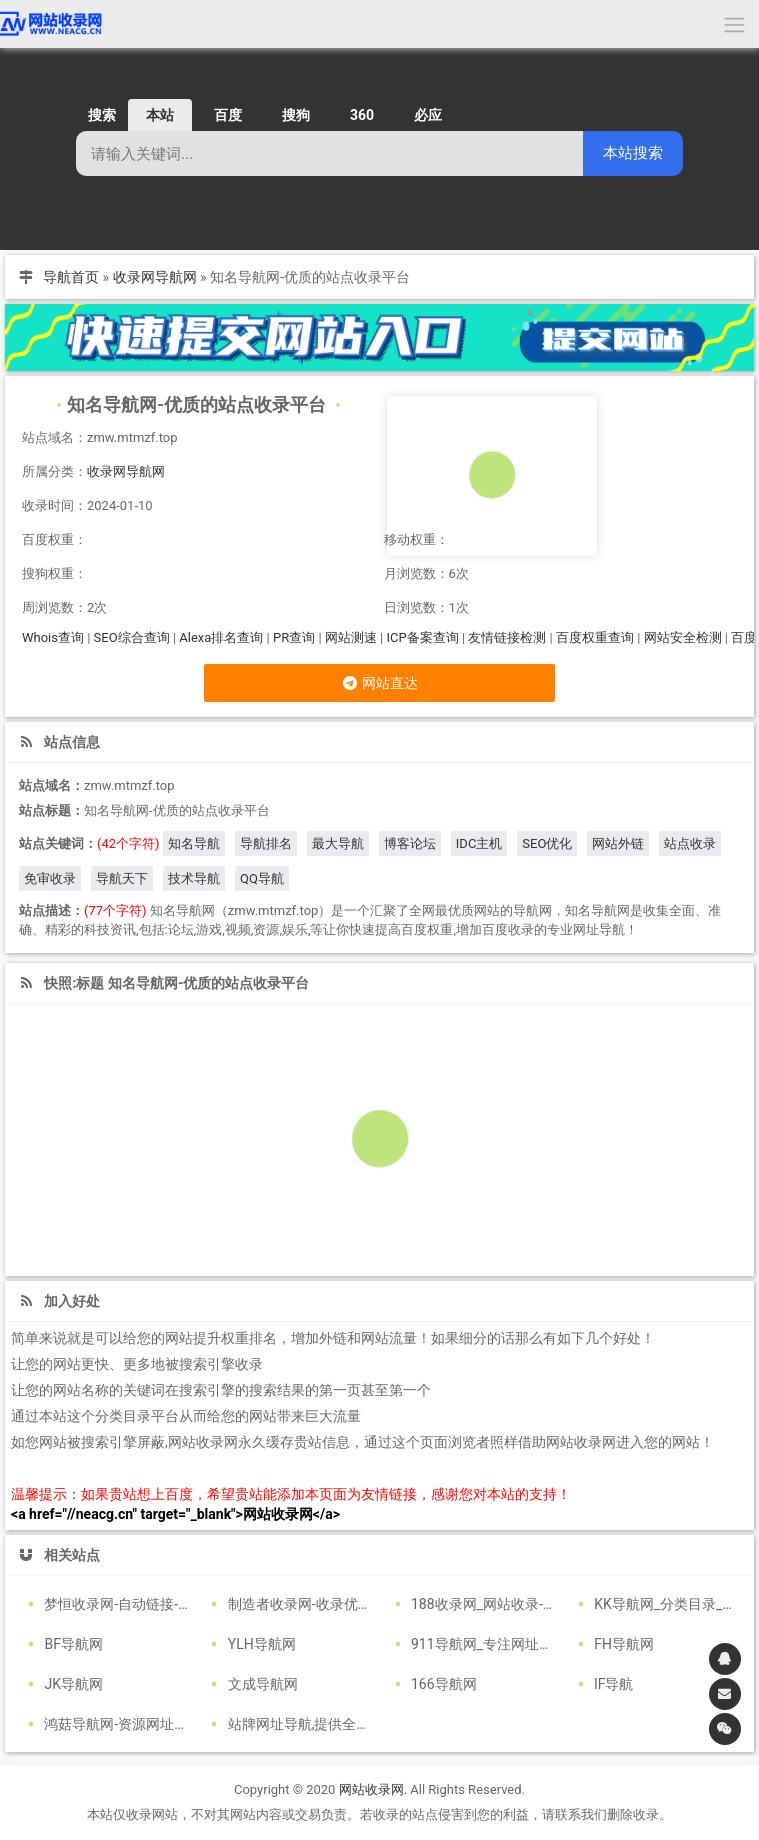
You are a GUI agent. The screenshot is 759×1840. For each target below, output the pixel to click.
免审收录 (50, 878)
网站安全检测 (683, 637)
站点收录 (690, 843)
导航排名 (266, 843)
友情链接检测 (507, 637)
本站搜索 (633, 152)
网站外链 (618, 843)
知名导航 (194, 843)
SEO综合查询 (132, 637)
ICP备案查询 (422, 637)
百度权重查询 (595, 637)
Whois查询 (53, 637)
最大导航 (338, 843)
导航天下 (122, 878)
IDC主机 (479, 843)
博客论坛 (410, 843)
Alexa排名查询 (221, 637)
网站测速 (351, 637)
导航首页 (71, 277)
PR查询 (294, 637)
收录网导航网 (155, 277)
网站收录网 (371, 1789)
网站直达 (379, 683)
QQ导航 (262, 878)
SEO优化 (547, 843)
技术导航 (194, 878)
